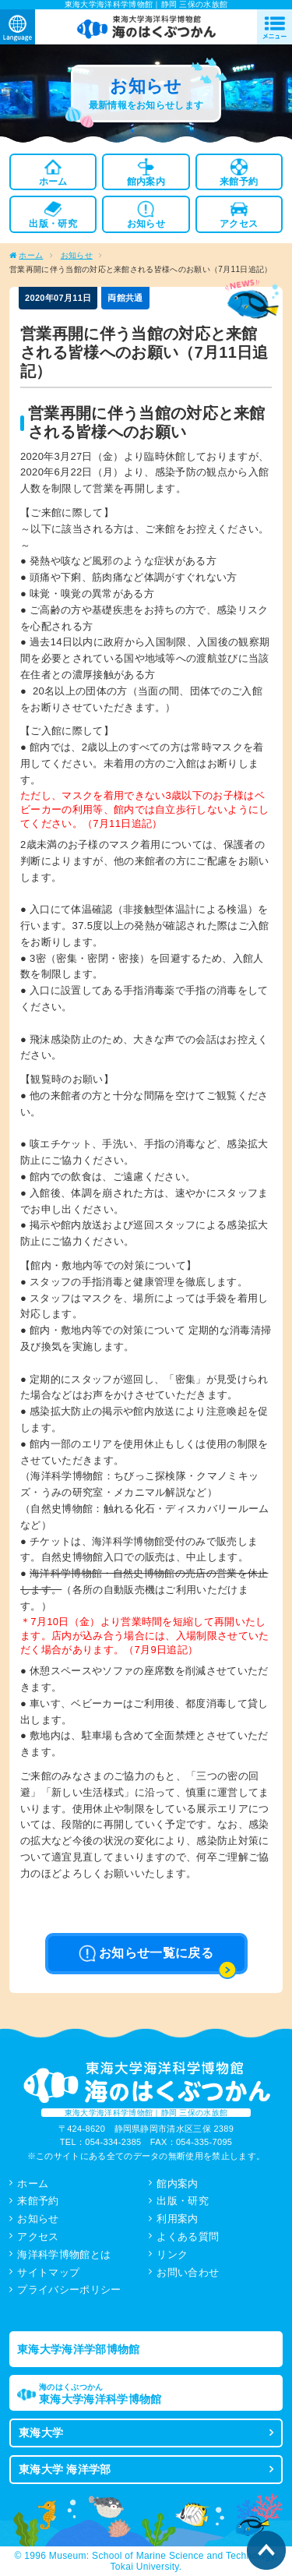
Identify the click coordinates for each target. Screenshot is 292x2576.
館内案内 (177, 2183)
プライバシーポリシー (69, 2289)
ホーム (31, 255)
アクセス (37, 2236)
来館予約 (37, 2201)
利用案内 (177, 2218)
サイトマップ (48, 2272)
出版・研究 (183, 2201)
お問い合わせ (188, 2272)
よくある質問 (188, 2236)
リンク (172, 2254)
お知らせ (77, 255)
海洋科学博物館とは (64, 2254)
